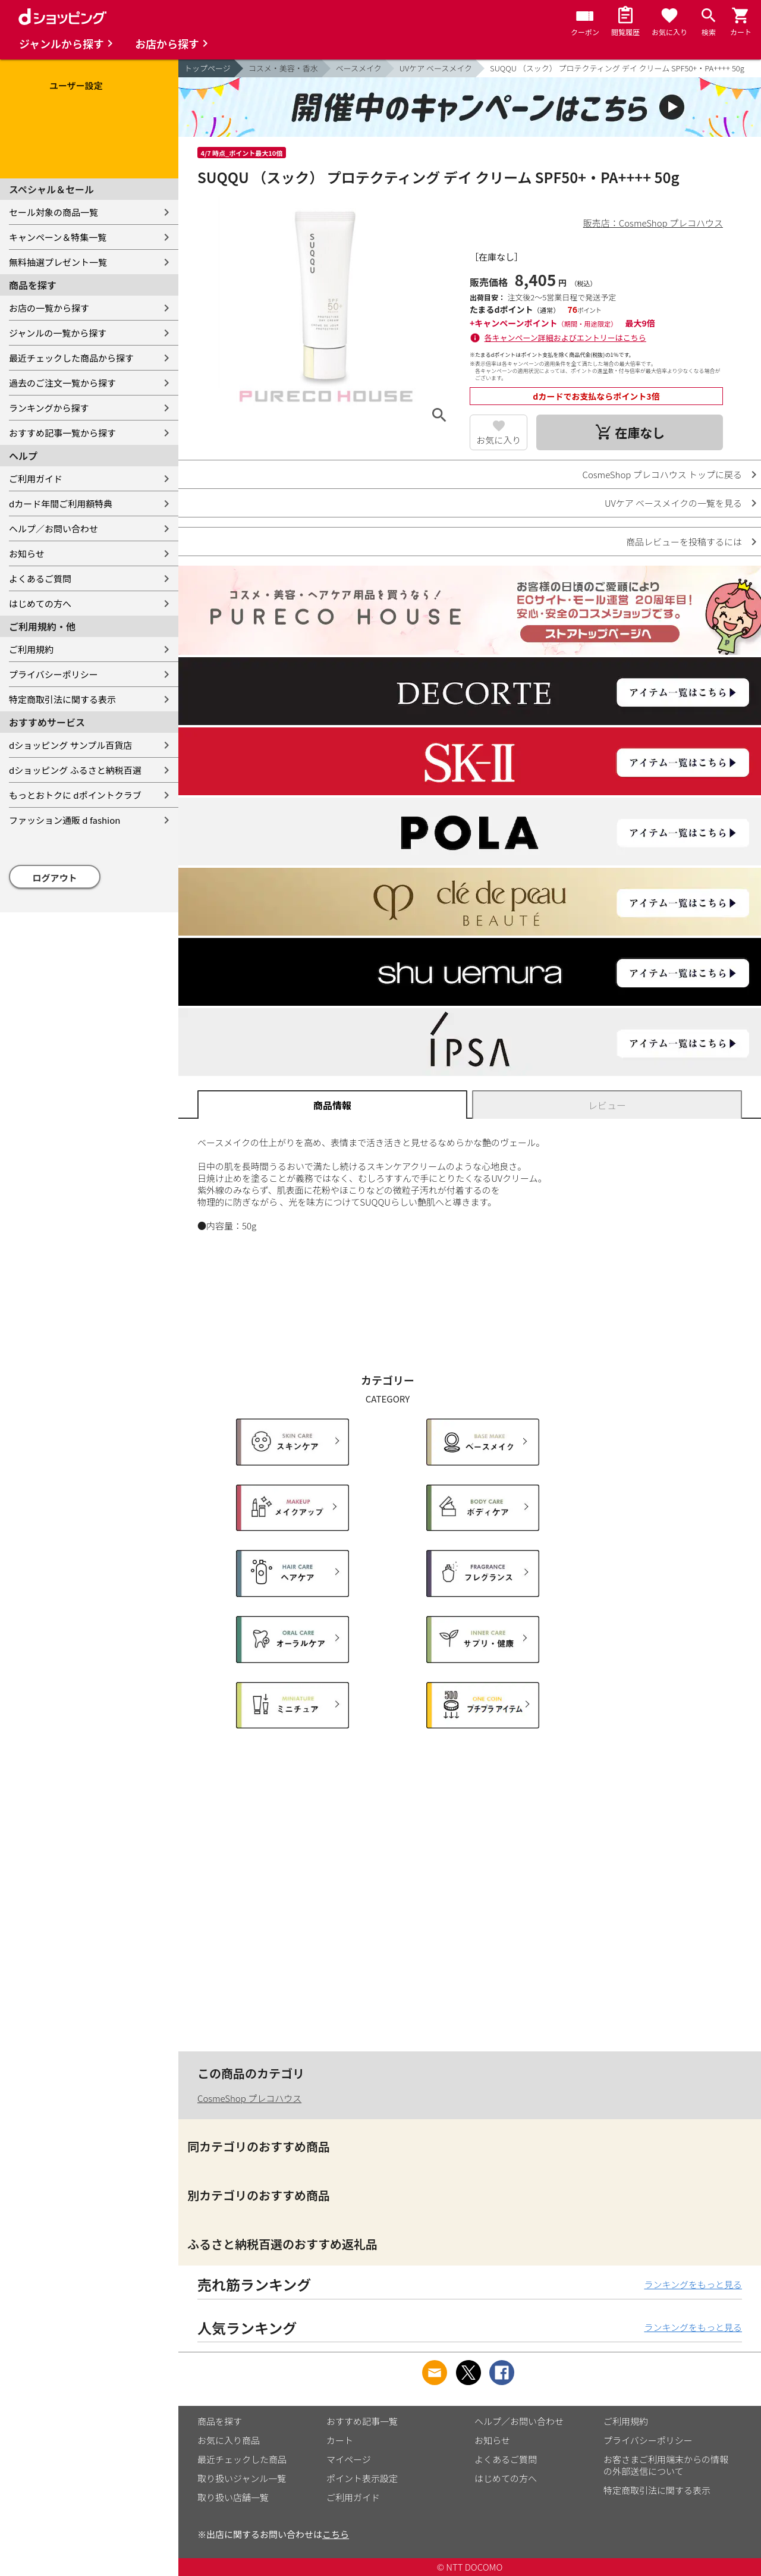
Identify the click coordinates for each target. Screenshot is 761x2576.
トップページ (207, 68)
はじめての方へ (40, 603)
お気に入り (498, 440)
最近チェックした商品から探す (71, 358)
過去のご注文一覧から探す (62, 382)
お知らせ (27, 553)
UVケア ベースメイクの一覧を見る (673, 502)
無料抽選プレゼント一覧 (58, 262)
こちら (335, 2534)
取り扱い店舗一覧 (233, 2497)
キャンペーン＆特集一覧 (57, 237)
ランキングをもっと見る (693, 2284)
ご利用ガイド (35, 478)
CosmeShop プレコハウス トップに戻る (662, 474)
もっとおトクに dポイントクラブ (75, 795)
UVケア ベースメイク (436, 68)
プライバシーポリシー (53, 674)
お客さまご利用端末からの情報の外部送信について (665, 2465)
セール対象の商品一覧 (53, 212)
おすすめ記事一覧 (362, 2421)
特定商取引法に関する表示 (62, 699)
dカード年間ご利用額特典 (60, 503)
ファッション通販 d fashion (64, 820)
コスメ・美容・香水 (283, 68)
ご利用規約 (31, 649)
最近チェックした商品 (242, 2459)
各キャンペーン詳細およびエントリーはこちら (565, 337)
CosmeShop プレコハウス (249, 2098)
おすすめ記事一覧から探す (62, 432)
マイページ (348, 2459)
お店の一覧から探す (49, 308)
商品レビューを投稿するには (684, 541)
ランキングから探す (49, 407)
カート (339, 2440)
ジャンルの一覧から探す (57, 333)
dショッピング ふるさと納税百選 (75, 770)
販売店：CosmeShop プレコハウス (653, 223)
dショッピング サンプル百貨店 (70, 745)
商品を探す (219, 2421)
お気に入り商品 (228, 2440)
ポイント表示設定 (362, 2478)
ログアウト (55, 877)
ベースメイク (359, 68)
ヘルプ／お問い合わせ (53, 528)
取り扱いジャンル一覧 (241, 2478)
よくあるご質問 (40, 578)
